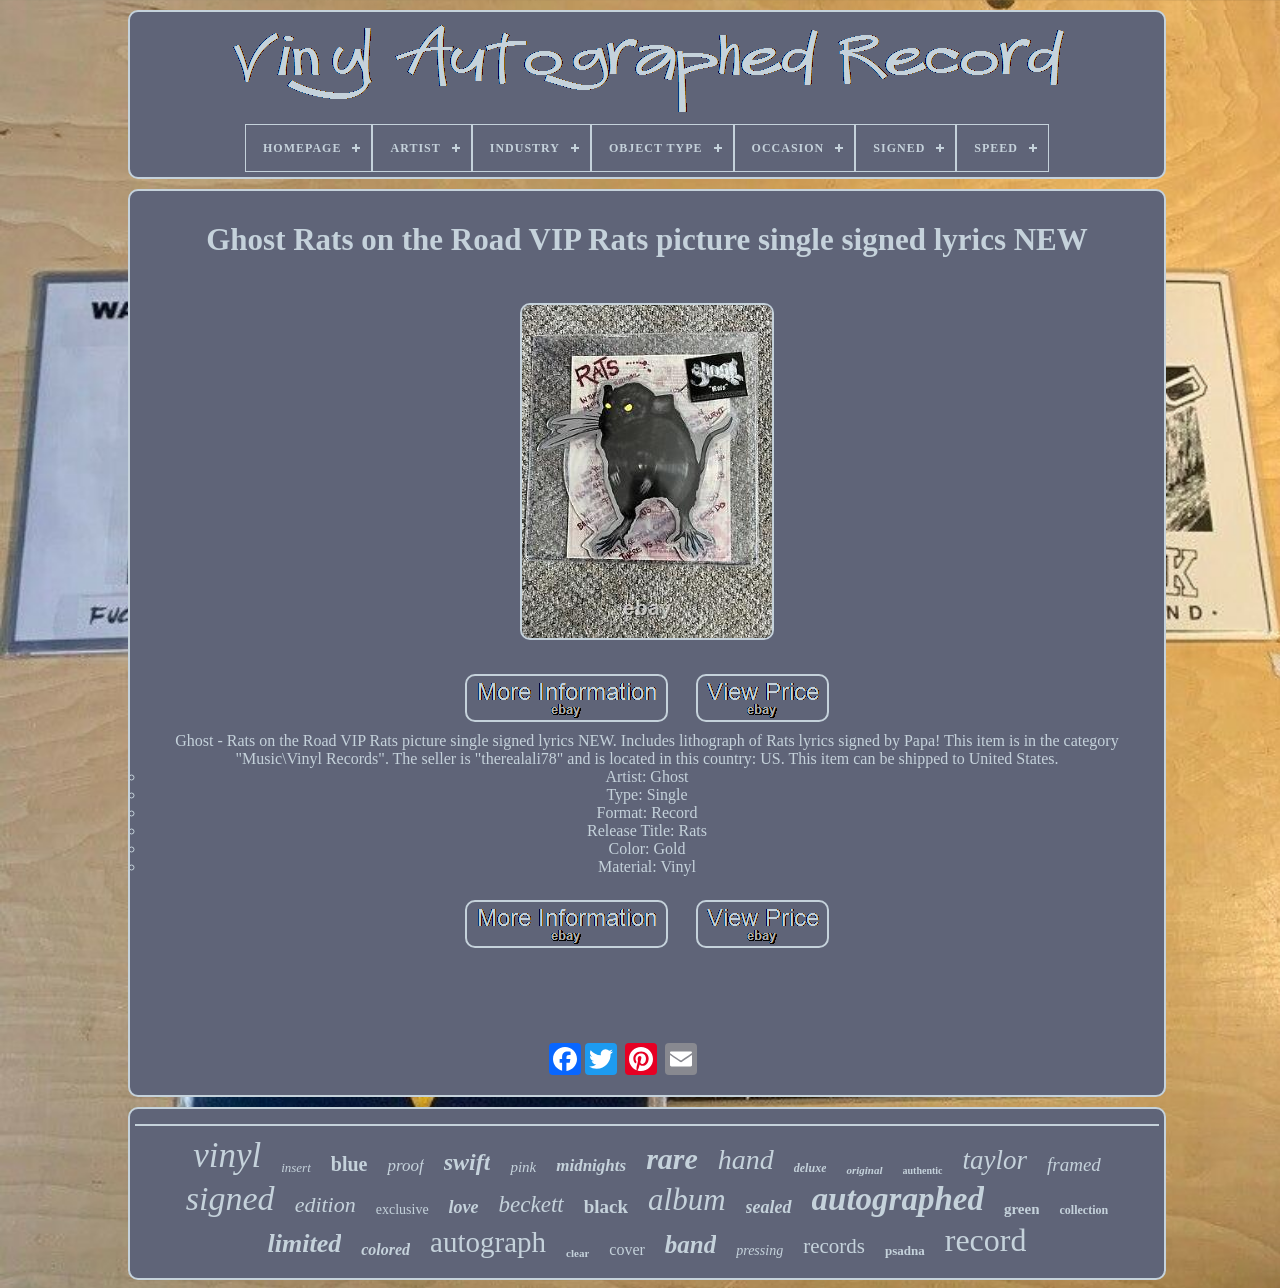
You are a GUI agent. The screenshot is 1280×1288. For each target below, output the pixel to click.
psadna (905, 1250)
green (1022, 1209)
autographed (898, 1199)
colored (385, 1249)
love (464, 1207)
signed (230, 1198)
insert (296, 1167)
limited (305, 1243)
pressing (759, 1250)
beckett (531, 1204)
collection (1083, 1210)
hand (746, 1159)
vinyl (227, 1155)
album (687, 1199)
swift (467, 1162)
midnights (591, 1165)
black (606, 1206)
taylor (995, 1160)
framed (1074, 1164)
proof (405, 1165)
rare (672, 1158)
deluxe (810, 1168)
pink (523, 1167)
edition (325, 1204)
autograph (488, 1242)
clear (577, 1253)
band (690, 1244)
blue (349, 1164)
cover (627, 1249)
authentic (923, 1170)
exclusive (402, 1209)
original (864, 1170)
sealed (769, 1207)
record (986, 1240)
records (834, 1246)
